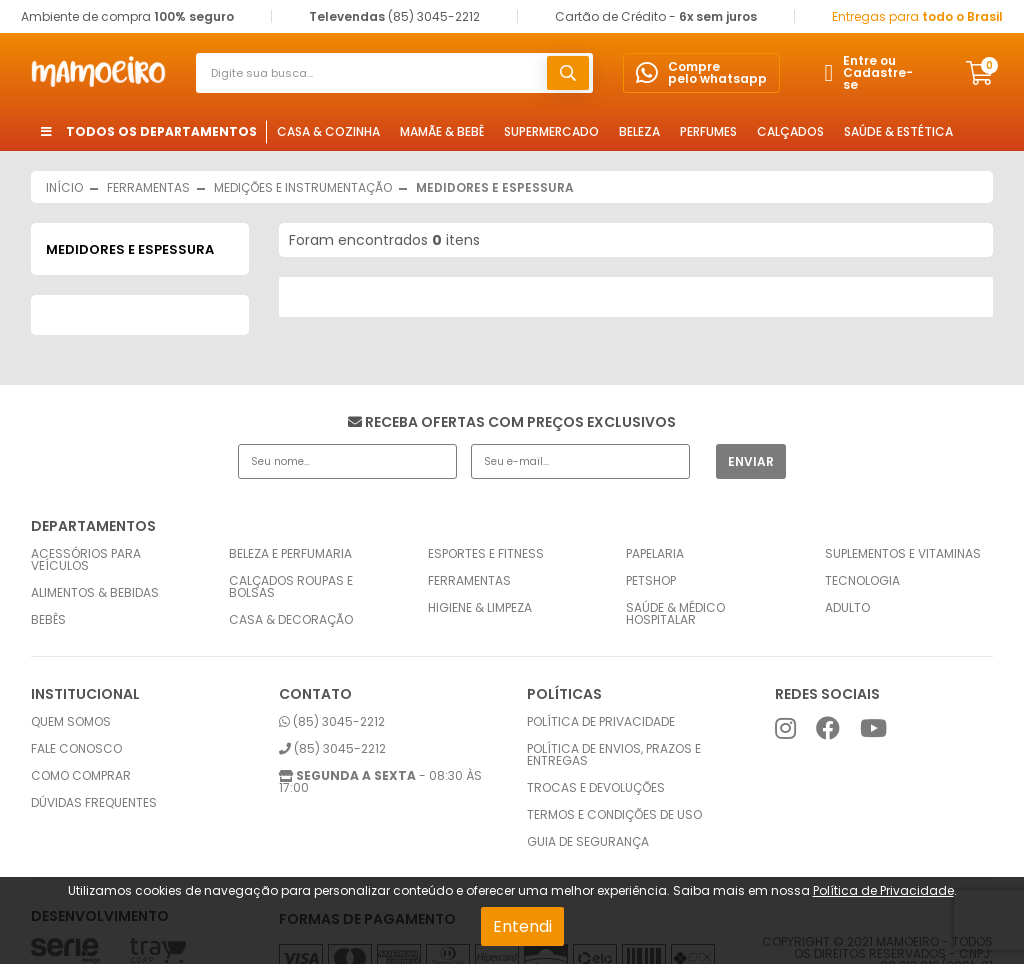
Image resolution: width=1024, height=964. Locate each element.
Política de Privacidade (883, 890)
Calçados (790, 131)
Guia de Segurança (588, 842)
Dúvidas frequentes (94, 803)
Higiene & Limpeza (480, 608)
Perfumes (708, 131)
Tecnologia (862, 581)
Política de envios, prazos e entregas (614, 755)
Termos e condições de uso (614, 815)
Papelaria (655, 554)
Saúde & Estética (898, 131)
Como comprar (81, 776)
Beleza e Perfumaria (290, 554)
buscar (568, 73)
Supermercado (551, 131)
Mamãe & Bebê (442, 131)
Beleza (639, 131)
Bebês (48, 620)
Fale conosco (76, 749)
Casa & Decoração (291, 620)
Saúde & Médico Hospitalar (675, 614)
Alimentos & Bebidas (95, 593)
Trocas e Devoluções (596, 788)
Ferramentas (469, 581)
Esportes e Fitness (486, 554)
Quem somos (71, 722)
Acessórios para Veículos (86, 560)
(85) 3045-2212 (332, 722)
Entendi (522, 926)
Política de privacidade (601, 722)
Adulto (847, 608)
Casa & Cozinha (328, 131)
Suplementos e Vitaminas (903, 554)
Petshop (651, 581)
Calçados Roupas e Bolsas (291, 587)
